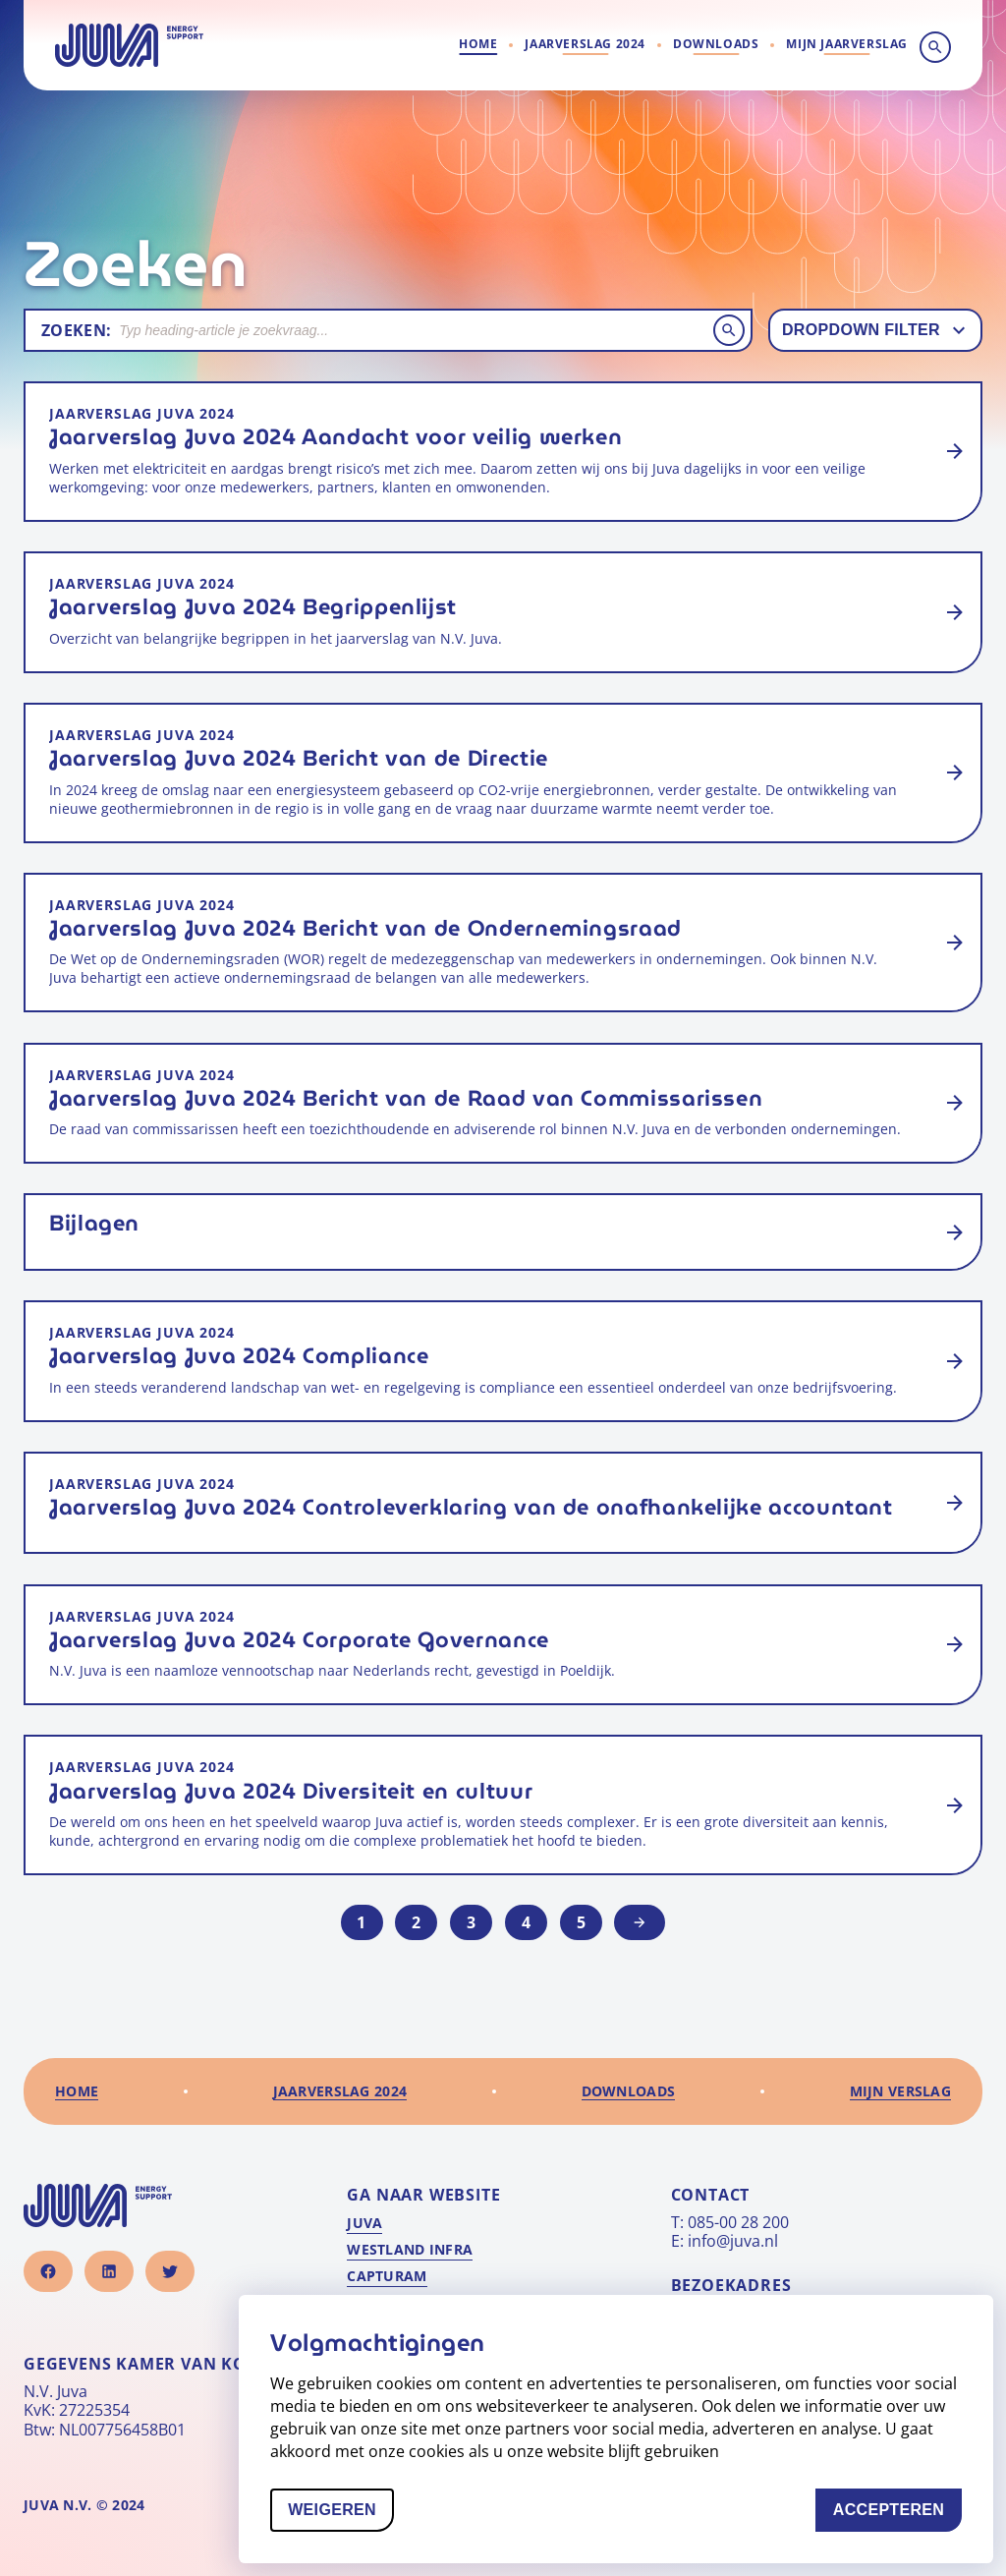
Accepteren (897, 2520)
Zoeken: (76, 330)
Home (478, 43)
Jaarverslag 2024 (585, 43)
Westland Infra (410, 2250)
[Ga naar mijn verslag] (847, 44)
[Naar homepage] (129, 45)
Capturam (386, 2276)
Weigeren (341, 2520)
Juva (364, 2223)
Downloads (715, 43)
